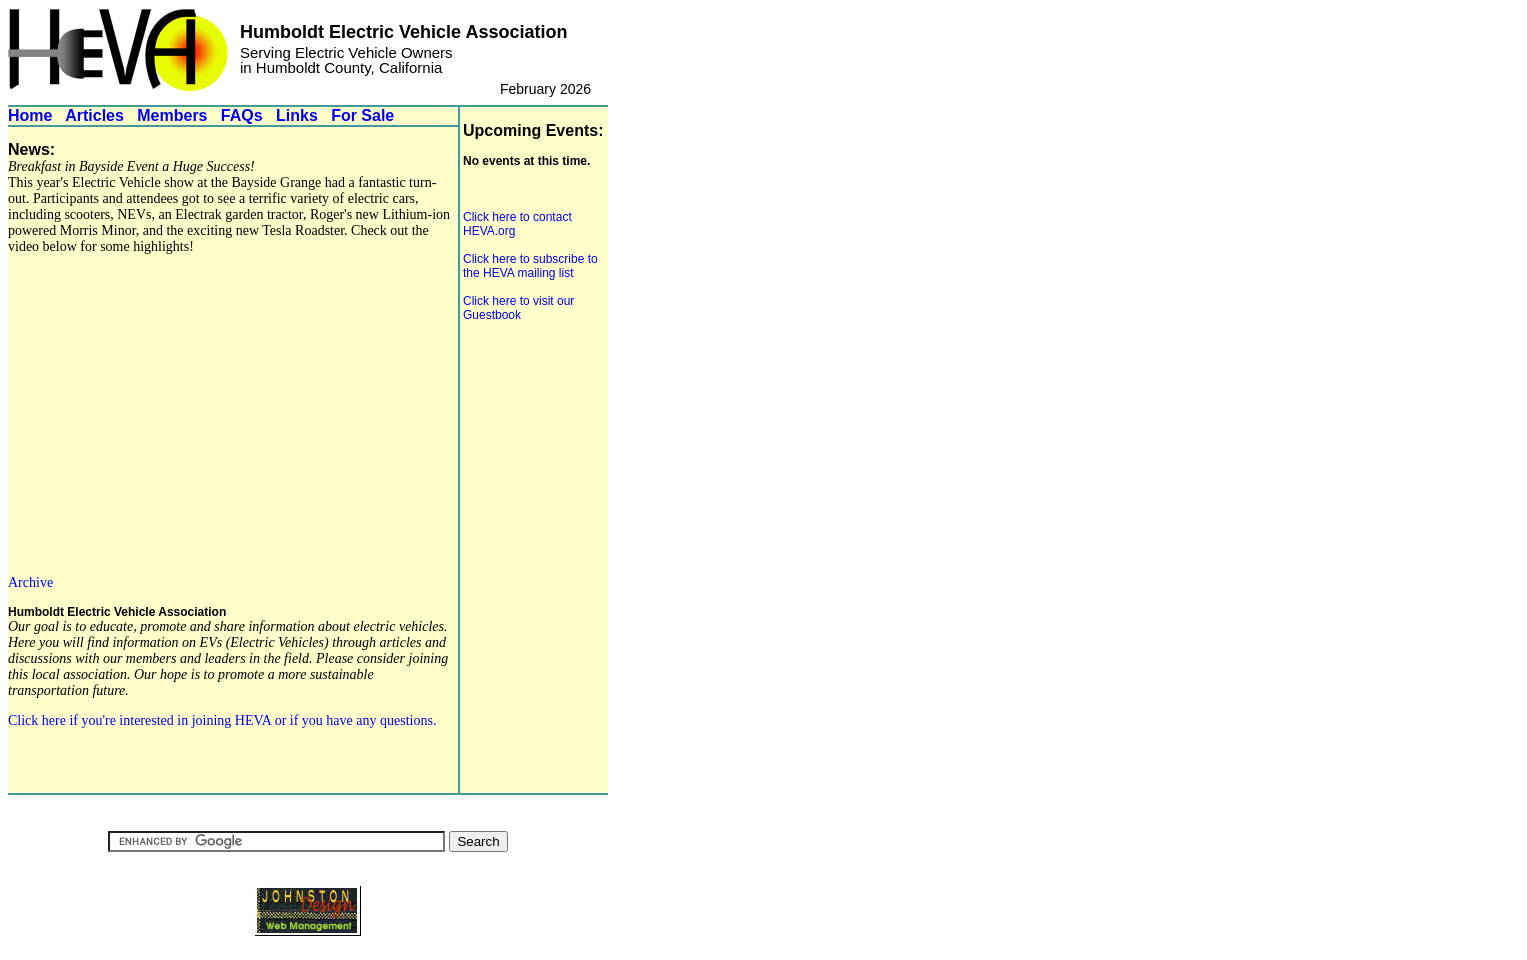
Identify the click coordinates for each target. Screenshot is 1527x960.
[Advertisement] (523, 456)
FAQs (242, 115)
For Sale (362, 115)
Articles (94, 115)
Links (297, 115)
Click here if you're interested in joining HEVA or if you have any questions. (222, 720)
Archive (30, 582)
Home (30, 115)
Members (172, 115)
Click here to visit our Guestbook (518, 308)
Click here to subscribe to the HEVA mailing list (530, 266)
